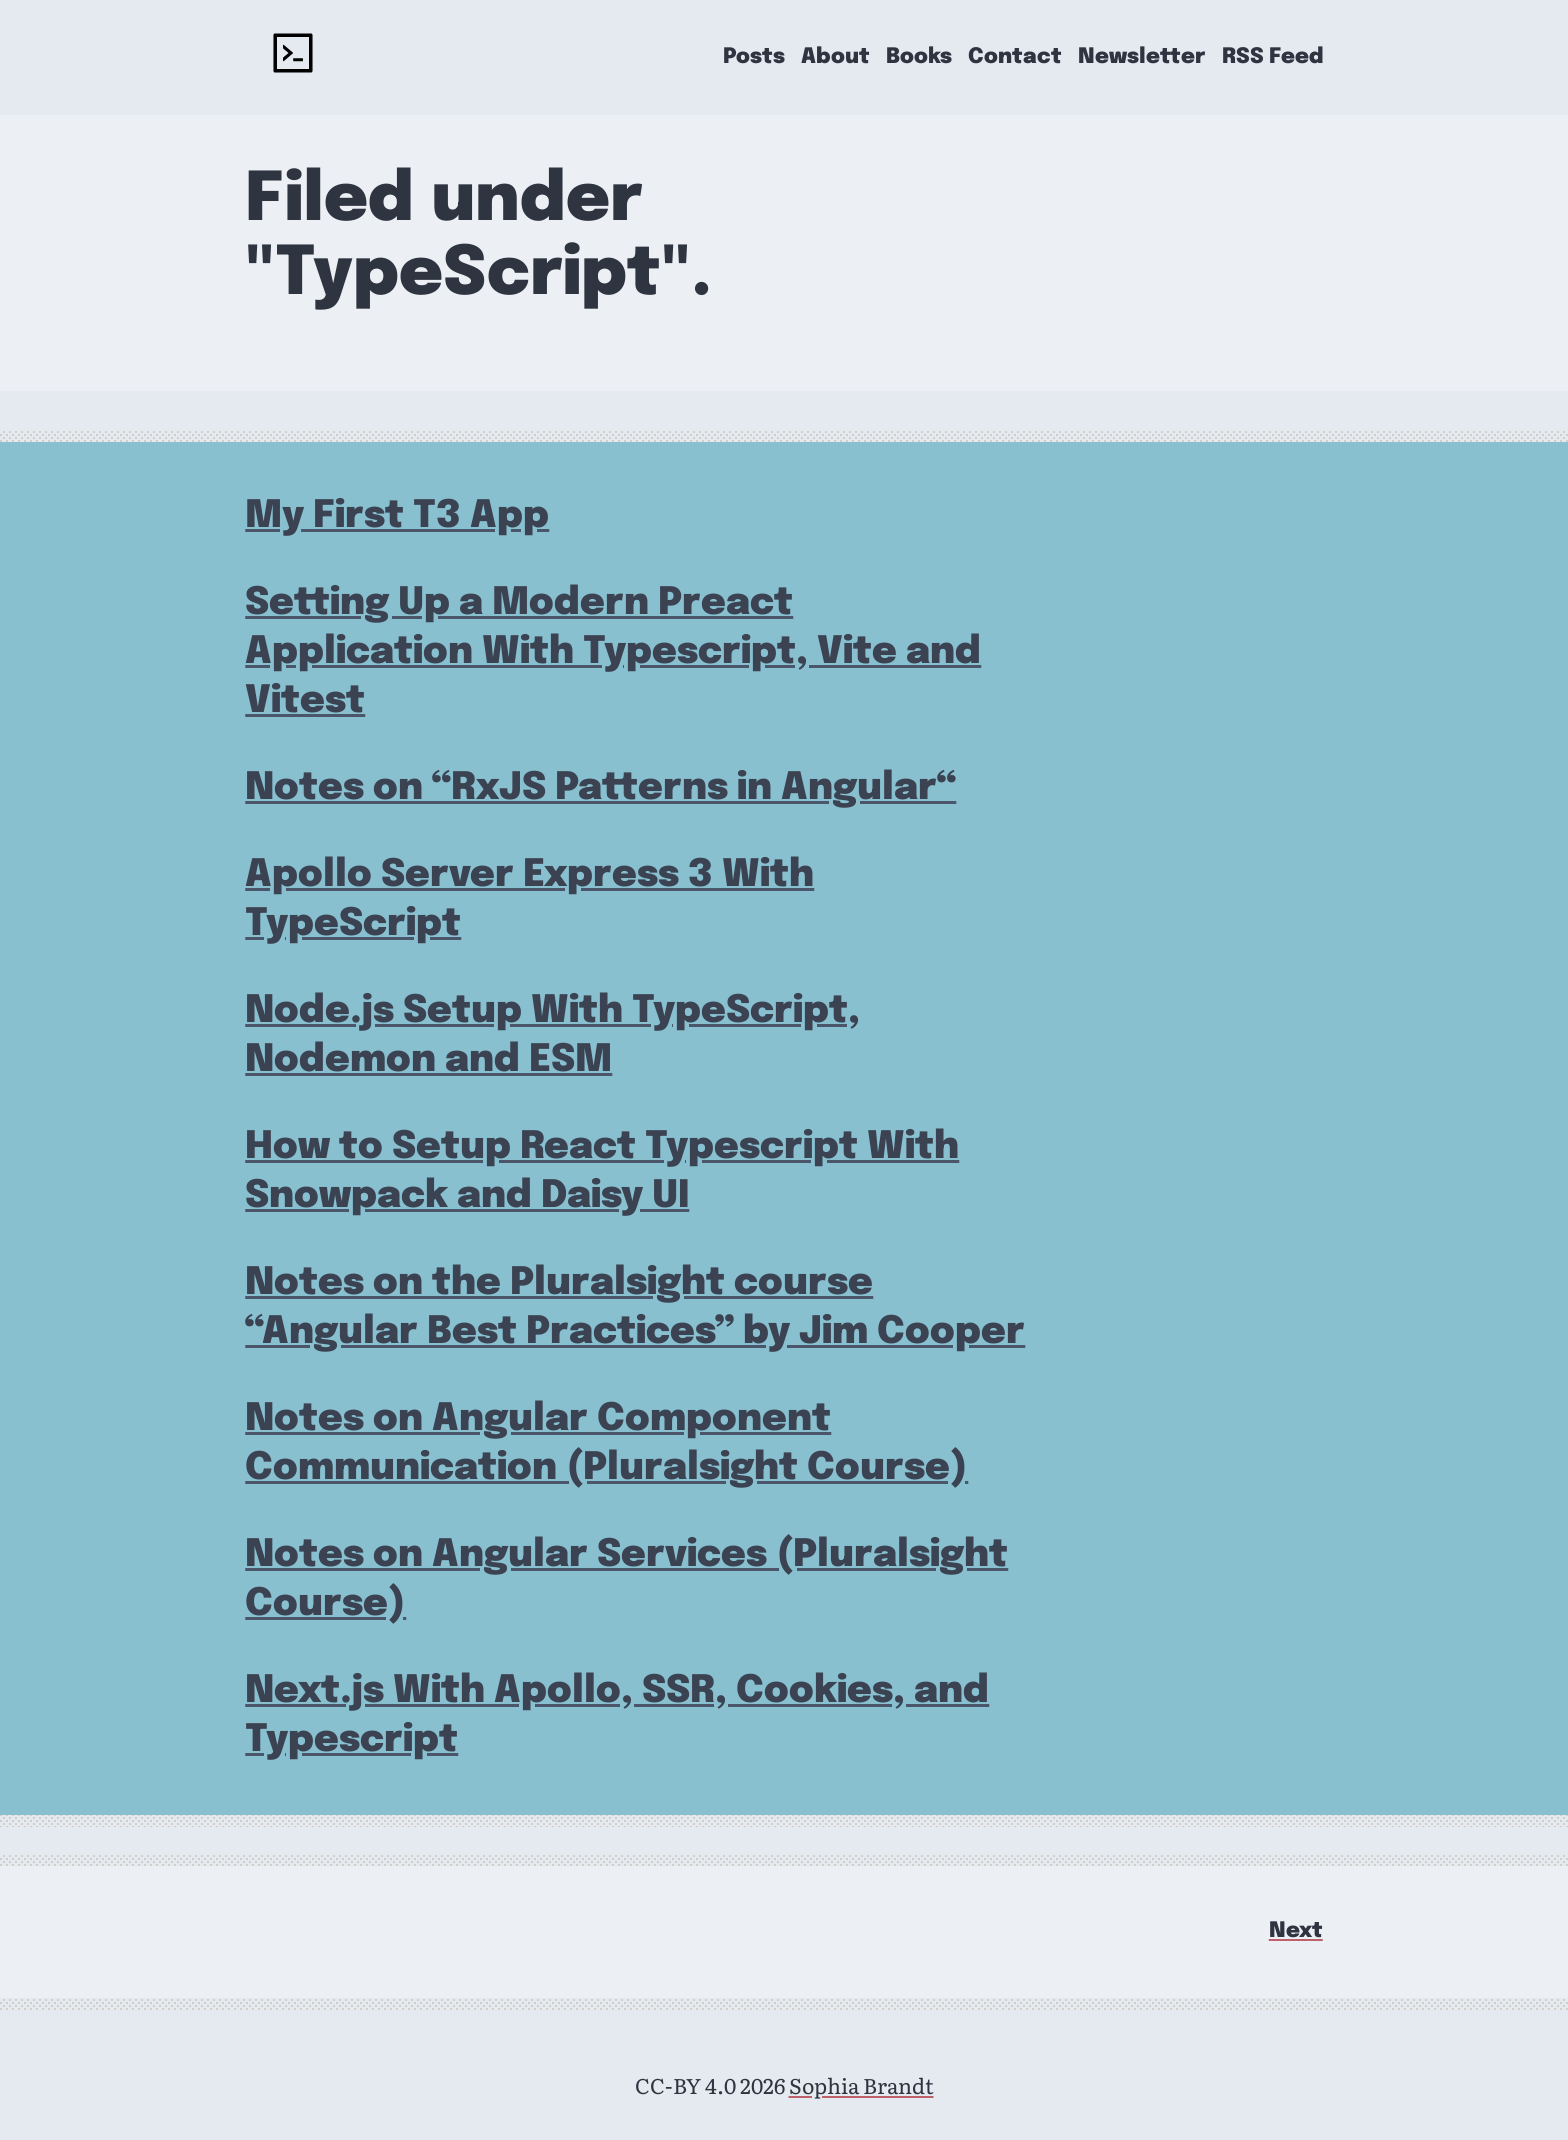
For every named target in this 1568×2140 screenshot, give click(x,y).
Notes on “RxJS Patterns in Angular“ (600, 788)
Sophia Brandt (861, 2085)
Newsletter (1142, 57)
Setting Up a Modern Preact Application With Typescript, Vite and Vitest (613, 652)
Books (919, 57)
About (835, 57)
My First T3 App (397, 516)
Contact (1015, 57)
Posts (754, 57)
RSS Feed (1272, 57)
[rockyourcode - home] (293, 57)
